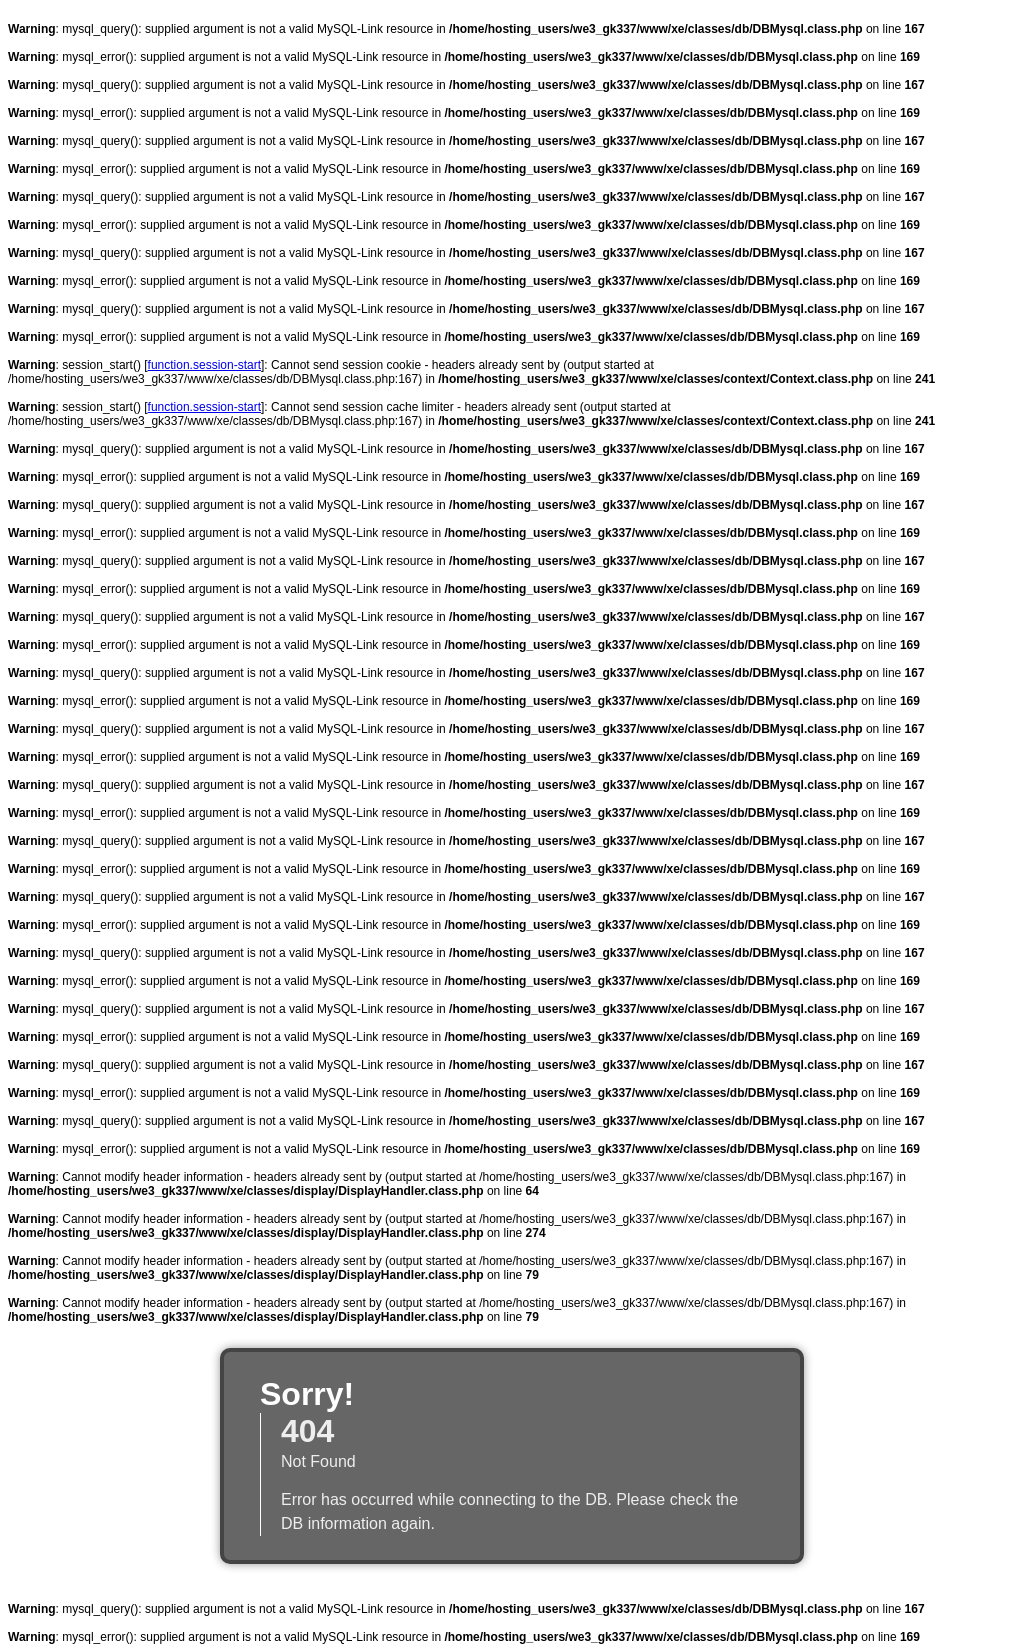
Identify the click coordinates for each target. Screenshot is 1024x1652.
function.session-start (204, 365)
